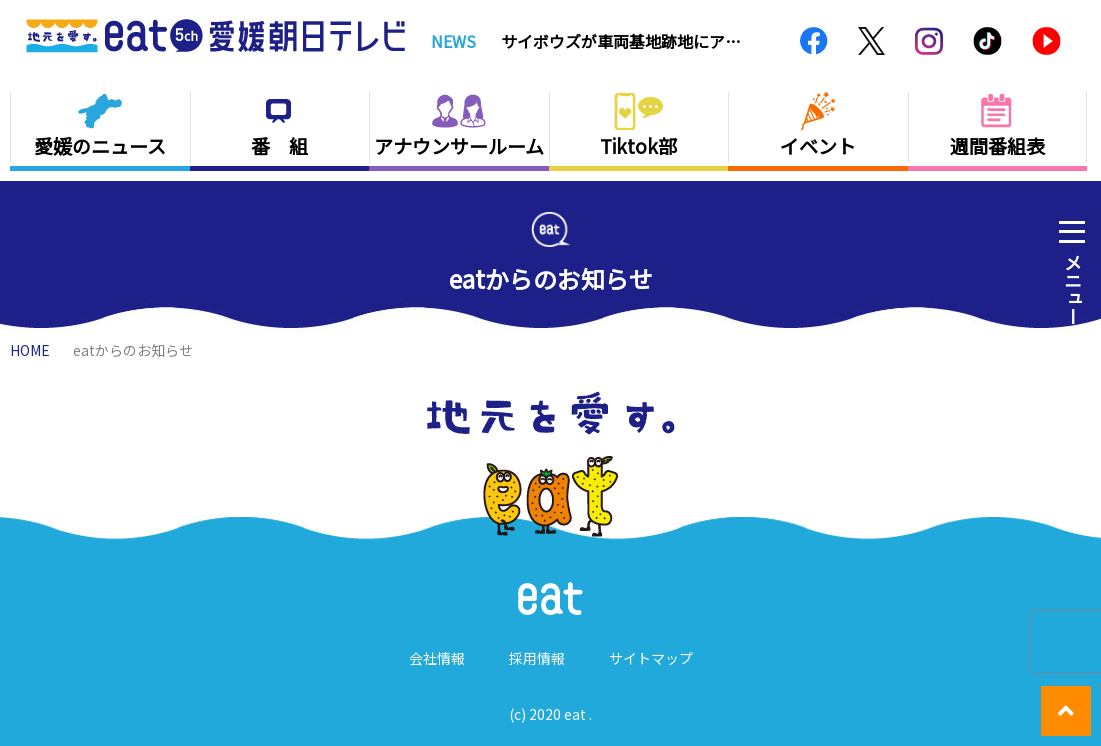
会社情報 (437, 658)
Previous (741, 41)
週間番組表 (997, 145)
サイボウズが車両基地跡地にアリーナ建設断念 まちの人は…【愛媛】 (621, 41)
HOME (30, 350)
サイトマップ (651, 658)
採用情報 (537, 658)
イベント (818, 145)
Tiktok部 (638, 145)
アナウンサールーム (459, 145)
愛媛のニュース (100, 145)
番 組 (279, 145)
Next (764, 41)
